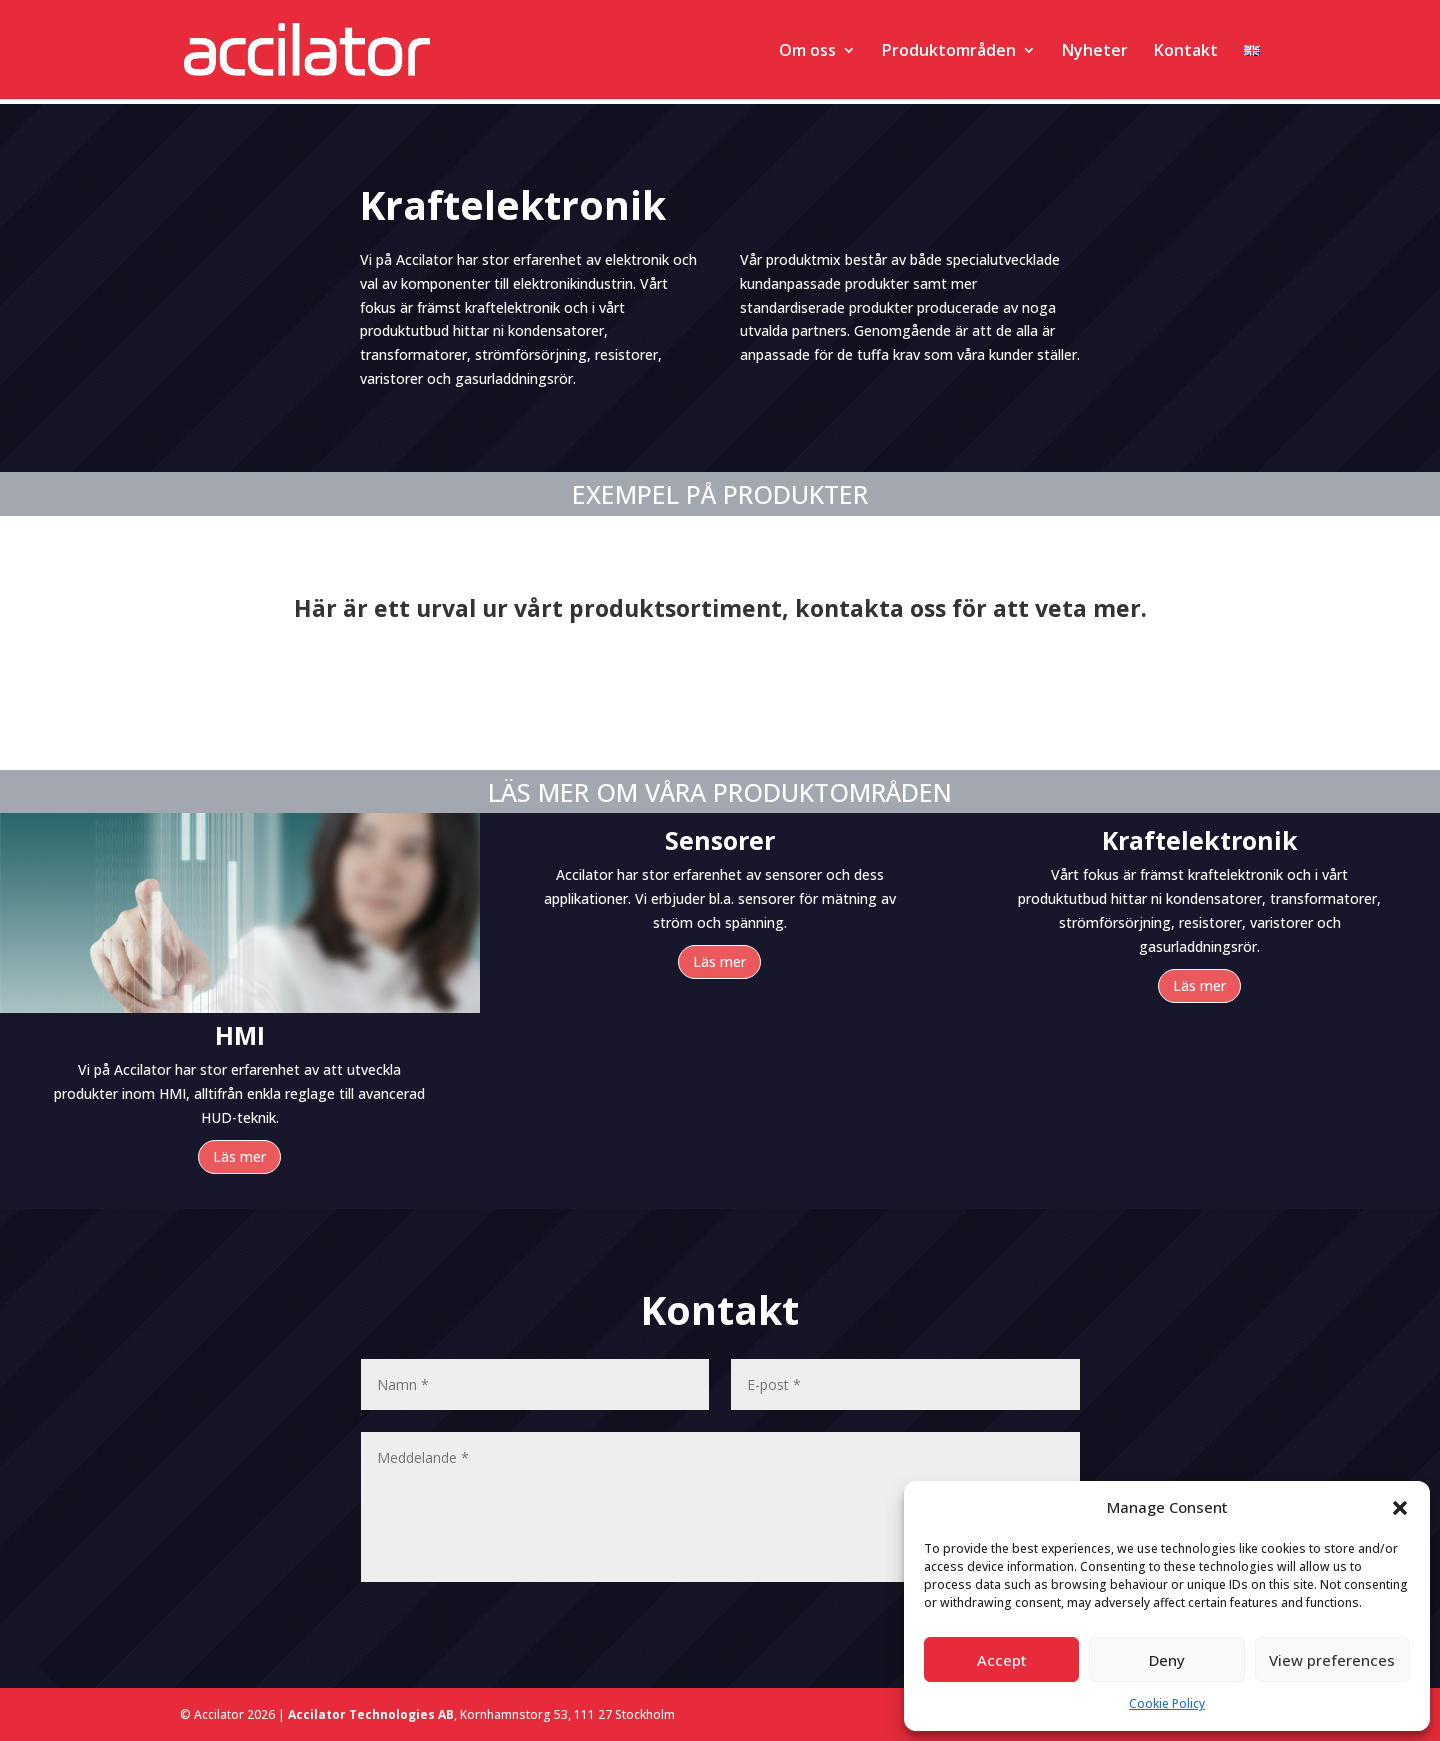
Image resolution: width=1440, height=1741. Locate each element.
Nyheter (1095, 52)
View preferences (1332, 1660)
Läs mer (239, 1156)
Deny (1167, 1660)
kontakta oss (870, 608)
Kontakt (1186, 52)
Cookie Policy (1167, 1703)
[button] (1400, 1508)
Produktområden (949, 52)
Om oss (807, 52)
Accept (1002, 1660)
